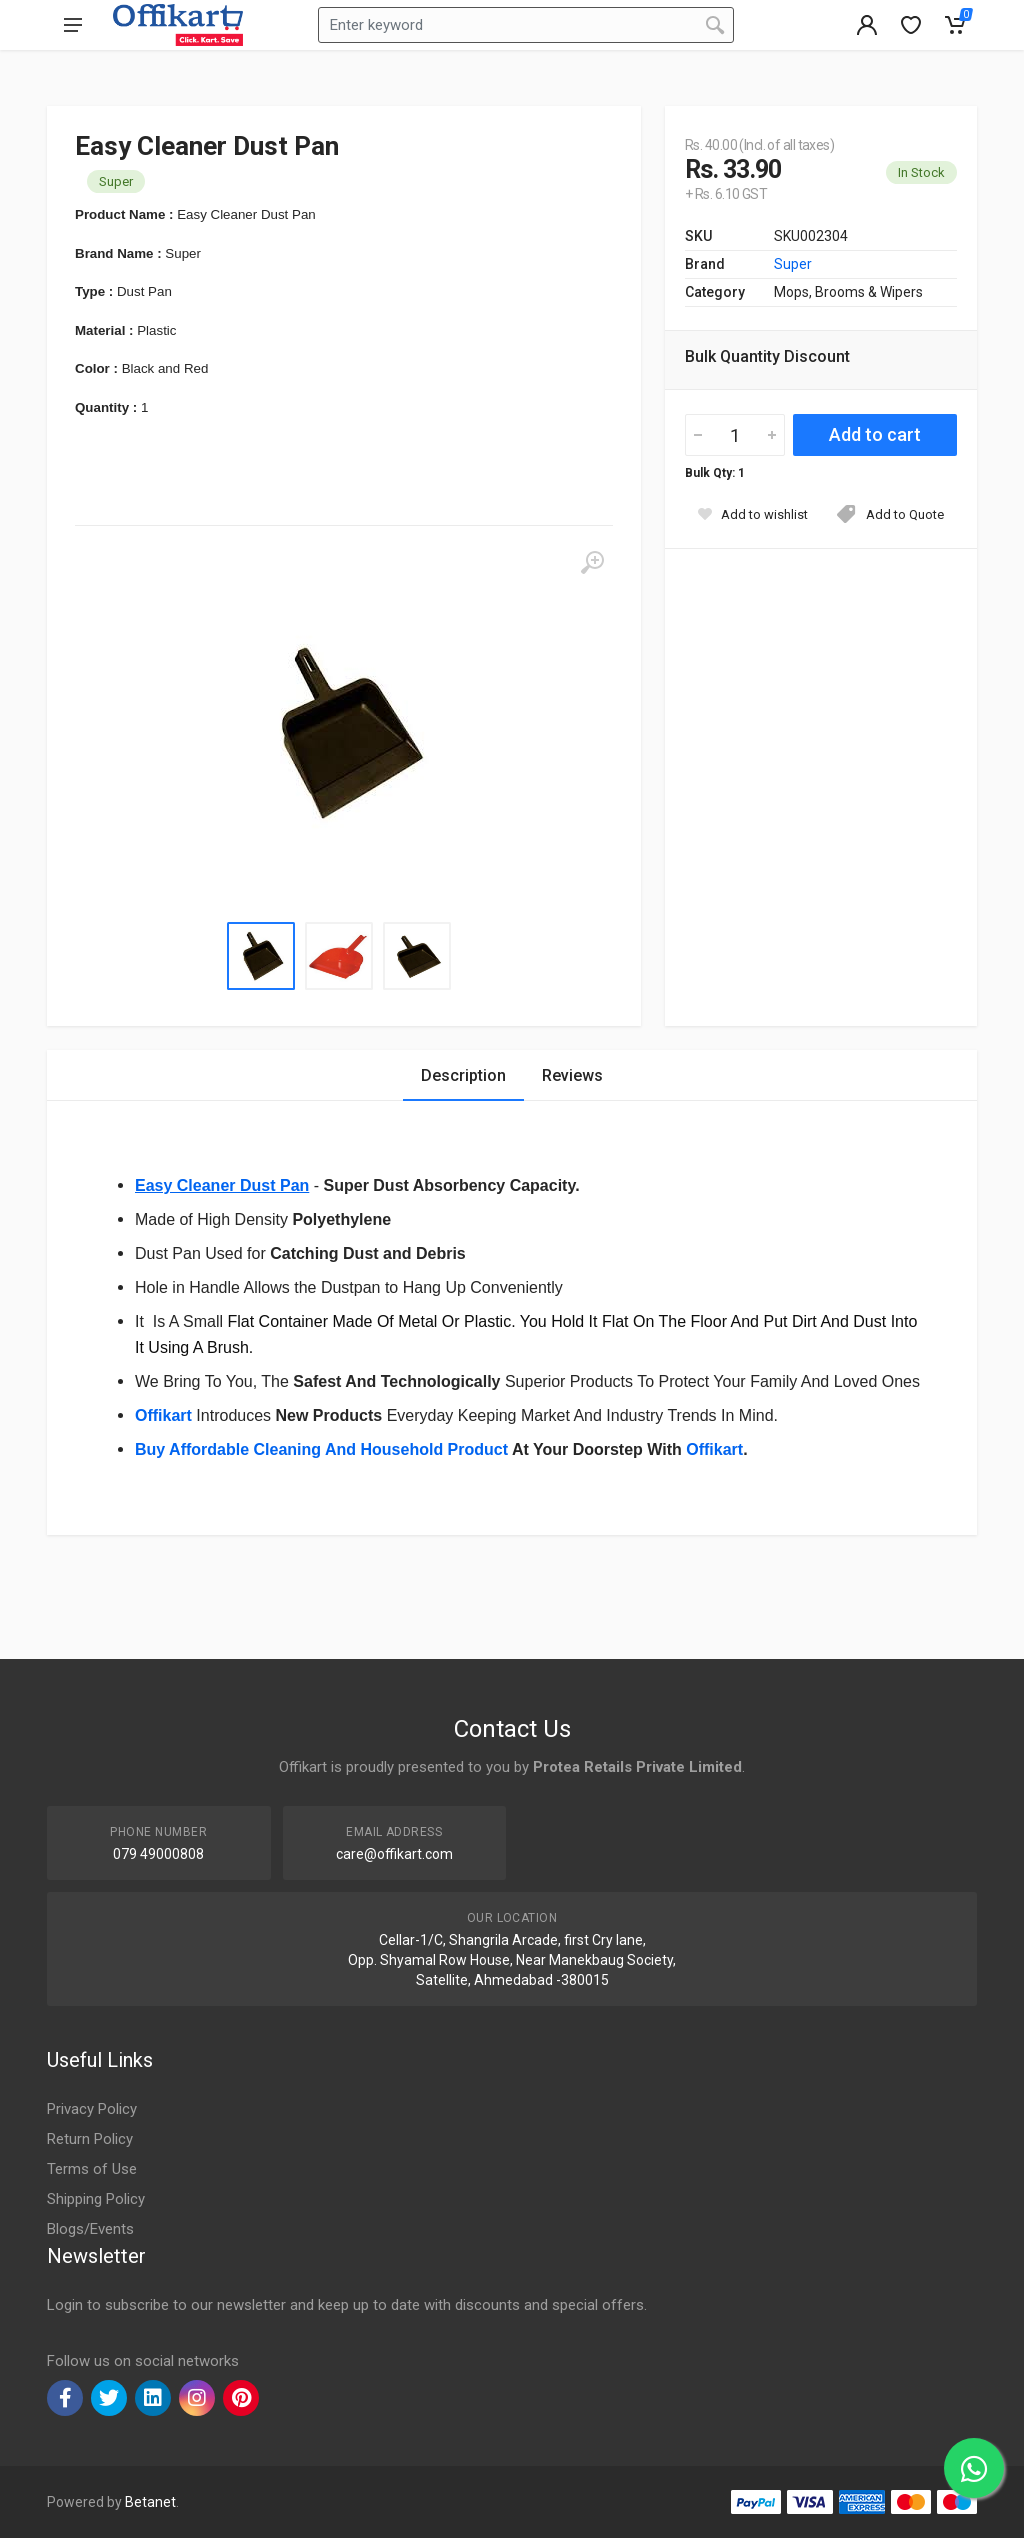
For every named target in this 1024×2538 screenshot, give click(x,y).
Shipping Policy (96, 2199)
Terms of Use (92, 2169)
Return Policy (90, 2139)
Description (463, 1075)
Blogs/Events (90, 2229)
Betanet (150, 2502)
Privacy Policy (92, 2109)
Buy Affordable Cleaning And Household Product (321, 1449)
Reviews (572, 1075)
